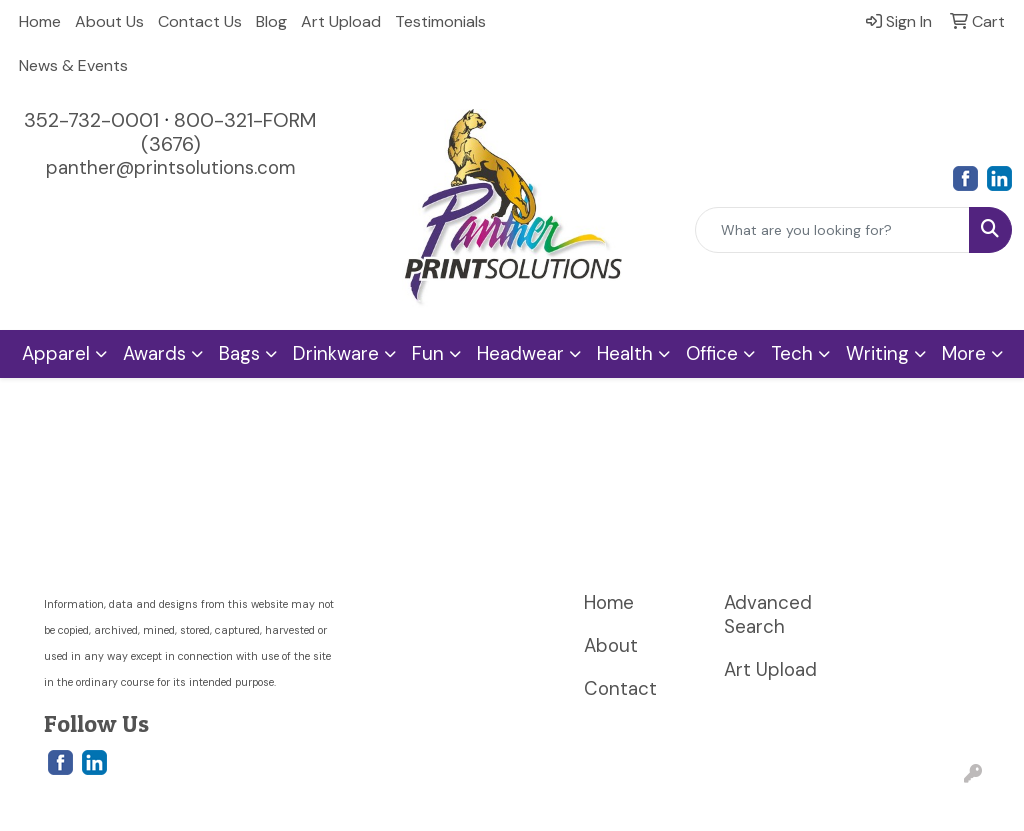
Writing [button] (877, 353)
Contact (620, 688)
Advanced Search (768, 614)
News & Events (73, 65)
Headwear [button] (520, 353)
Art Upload (341, 21)
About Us (109, 21)
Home (40, 21)
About (611, 645)
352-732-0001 (91, 120)
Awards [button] (154, 353)
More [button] (964, 353)
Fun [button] (428, 353)
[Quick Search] (832, 230)
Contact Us (200, 21)
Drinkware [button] (336, 353)
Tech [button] (792, 353)
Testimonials (440, 21)
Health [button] (625, 353)
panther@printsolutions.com (170, 167)
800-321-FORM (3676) (229, 132)
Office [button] (712, 353)
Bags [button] (239, 353)
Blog (271, 21)
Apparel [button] (56, 353)
